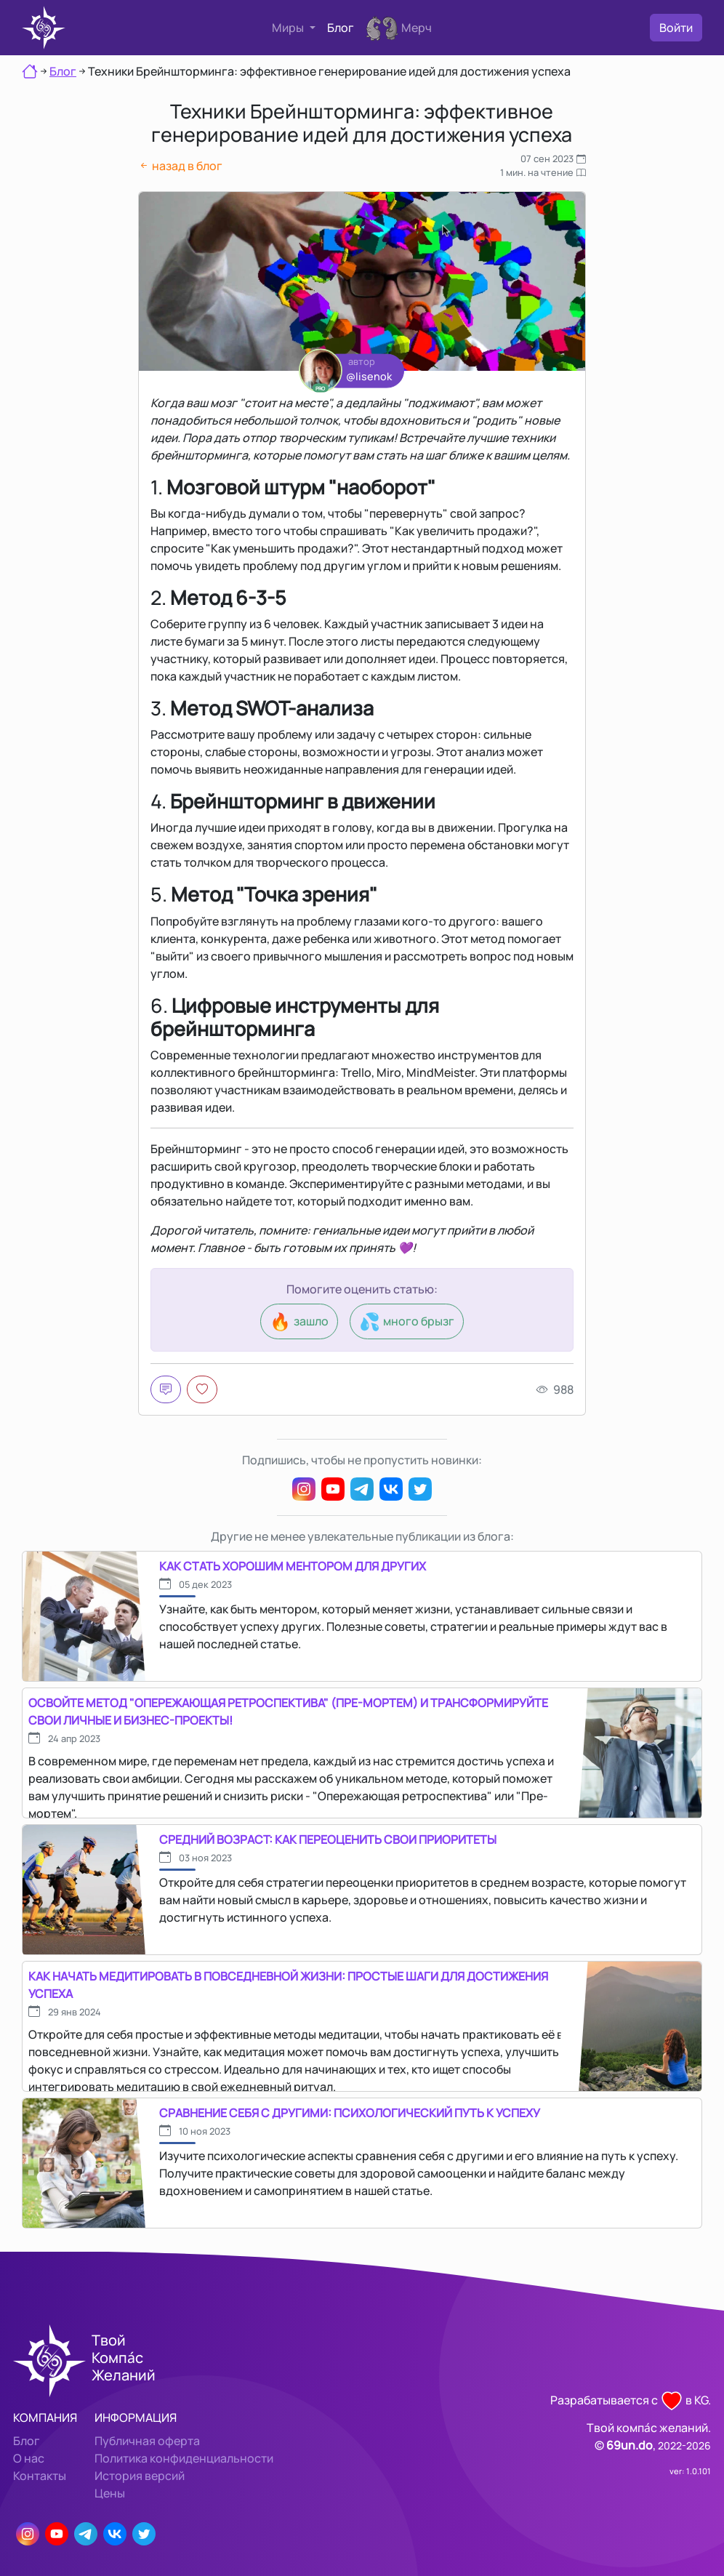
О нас (28, 2458)
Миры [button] (289, 28)
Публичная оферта (147, 2441)
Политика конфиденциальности (183, 2458)
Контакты (39, 2476)
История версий (139, 2476)
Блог (340, 28)
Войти (676, 28)
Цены (109, 2493)
